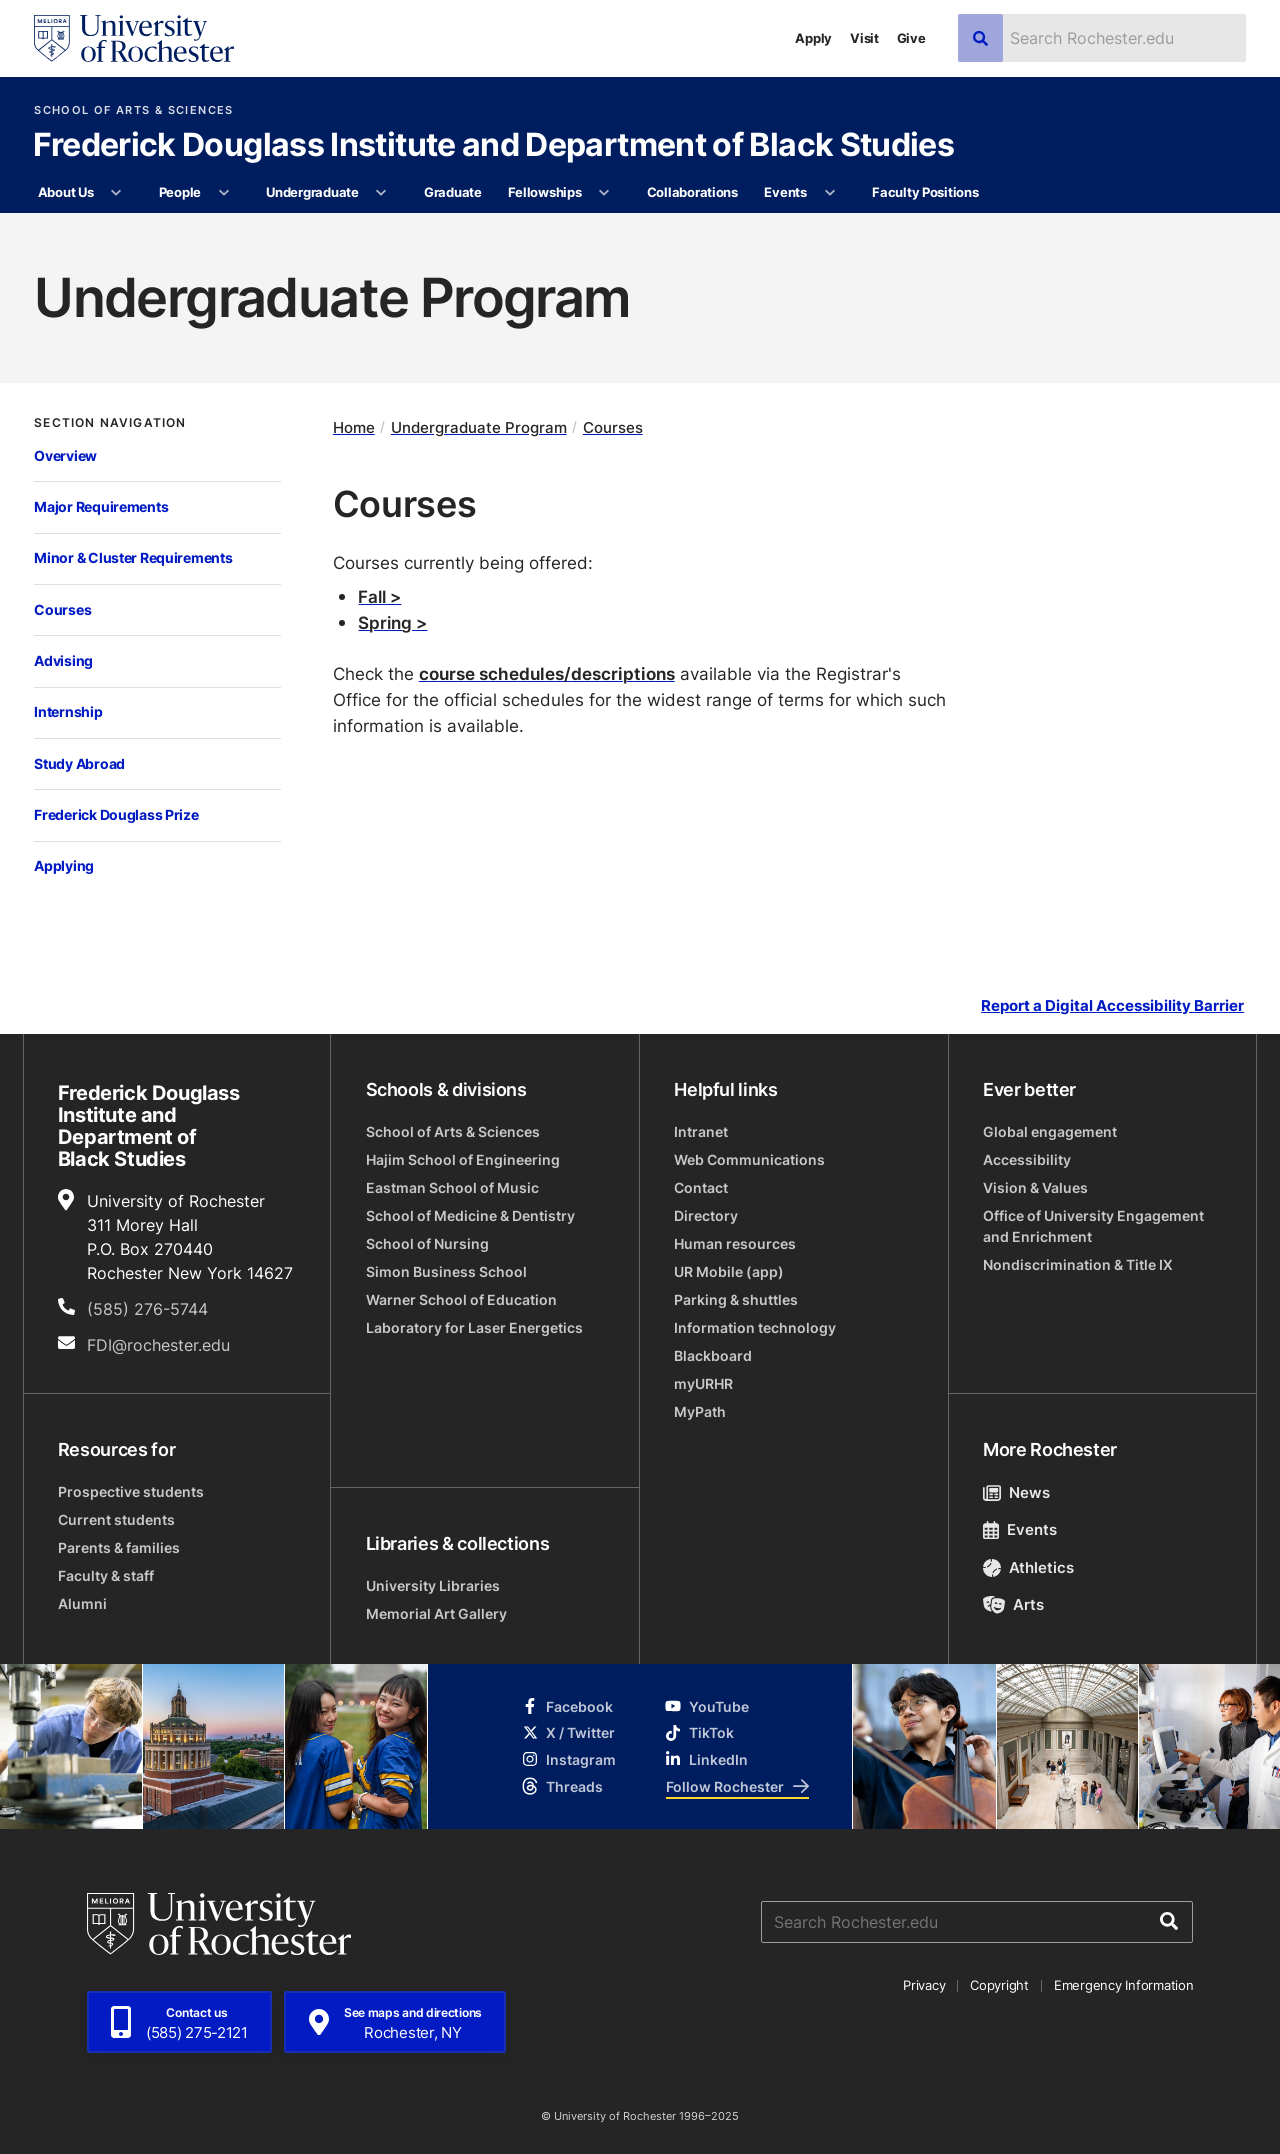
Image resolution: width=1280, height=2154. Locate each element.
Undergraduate (312, 192)
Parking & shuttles (736, 1299)
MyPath (700, 1411)
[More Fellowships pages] (604, 193)
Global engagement (1050, 1131)
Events (785, 192)
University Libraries (433, 1585)
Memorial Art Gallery (436, 1613)
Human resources (735, 1243)
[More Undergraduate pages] (381, 193)
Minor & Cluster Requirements (133, 557)
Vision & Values (1035, 1187)
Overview (65, 455)
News (1016, 1492)
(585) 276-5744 (147, 1309)
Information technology (755, 1327)
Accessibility (1027, 1159)
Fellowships (544, 192)
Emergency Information (1124, 1985)
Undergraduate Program (479, 427)
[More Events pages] (829, 193)
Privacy (924, 1985)
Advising (63, 660)
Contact (701, 1187)
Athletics (1028, 1567)
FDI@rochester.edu (158, 1345)
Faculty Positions (925, 192)
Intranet (701, 1131)
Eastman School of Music (452, 1187)
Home (354, 427)
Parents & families (119, 1547)
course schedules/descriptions (547, 673)
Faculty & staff (106, 1575)
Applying (64, 865)
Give (911, 38)
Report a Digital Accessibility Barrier (1112, 1005)
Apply (813, 38)
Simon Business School (446, 1271)
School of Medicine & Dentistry (470, 1215)
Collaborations (692, 192)
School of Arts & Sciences (133, 110)
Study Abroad (79, 763)
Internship (68, 711)
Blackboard (713, 1355)
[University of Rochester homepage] (134, 38)
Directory (706, 1215)
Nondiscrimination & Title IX (1078, 1264)
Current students (116, 1519)
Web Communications (749, 1159)
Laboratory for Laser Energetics (474, 1327)
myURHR (703, 1383)
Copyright (999, 1985)
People (180, 192)
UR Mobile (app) (729, 1271)
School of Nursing (427, 1243)
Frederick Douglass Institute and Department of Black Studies (494, 146)
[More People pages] (223, 193)
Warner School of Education (461, 1299)
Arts (1013, 1604)
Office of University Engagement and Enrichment (1093, 1226)
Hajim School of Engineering (463, 1159)
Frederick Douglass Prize (116, 814)
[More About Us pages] (116, 193)
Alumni (82, 1603)
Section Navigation (110, 423)
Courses (62, 609)
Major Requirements (101, 506)
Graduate (453, 192)
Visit (864, 38)
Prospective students (131, 1491)
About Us (66, 192)
